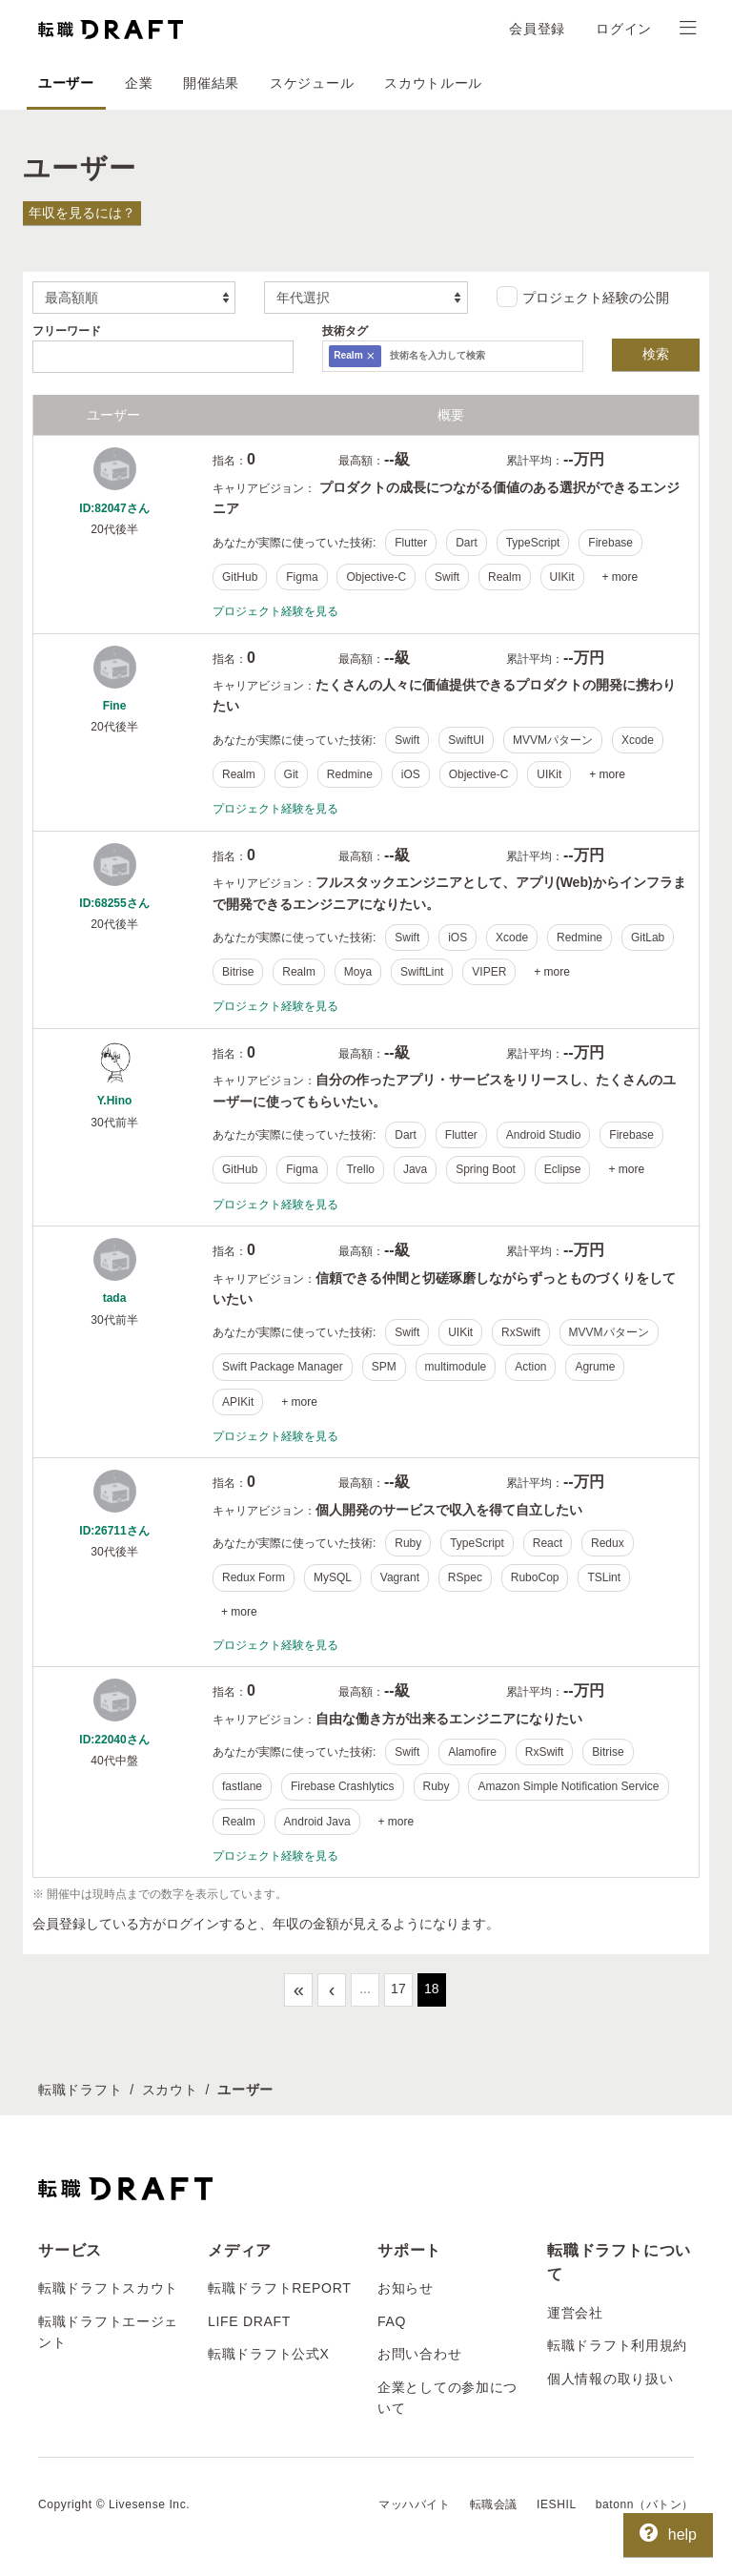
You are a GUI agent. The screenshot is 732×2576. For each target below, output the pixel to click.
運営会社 (575, 2312)
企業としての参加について (447, 2398)
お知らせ (405, 2288)
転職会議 (494, 2504)
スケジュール (312, 83)
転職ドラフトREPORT (280, 2288)
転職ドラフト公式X (269, 2353)
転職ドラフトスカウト (108, 2288)
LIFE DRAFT (249, 2321)
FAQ (391, 2321)
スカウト (170, 2089)
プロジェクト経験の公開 (583, 296)
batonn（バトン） (645, 2504)
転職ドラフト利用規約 (617, 2345)
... (365, 1988)
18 (431, 1988)
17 (398, 1988)
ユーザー (66, 83)
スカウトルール (433, 83)
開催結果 (211, 83)
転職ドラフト (80, 2089)
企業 (138, 83)
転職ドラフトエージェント (108, 2332)
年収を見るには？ (82, 212)
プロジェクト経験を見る (275, 611)
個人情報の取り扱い (610, 2378)
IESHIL (557, 2504)
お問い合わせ (419, 2353)
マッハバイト (414, 2504)
